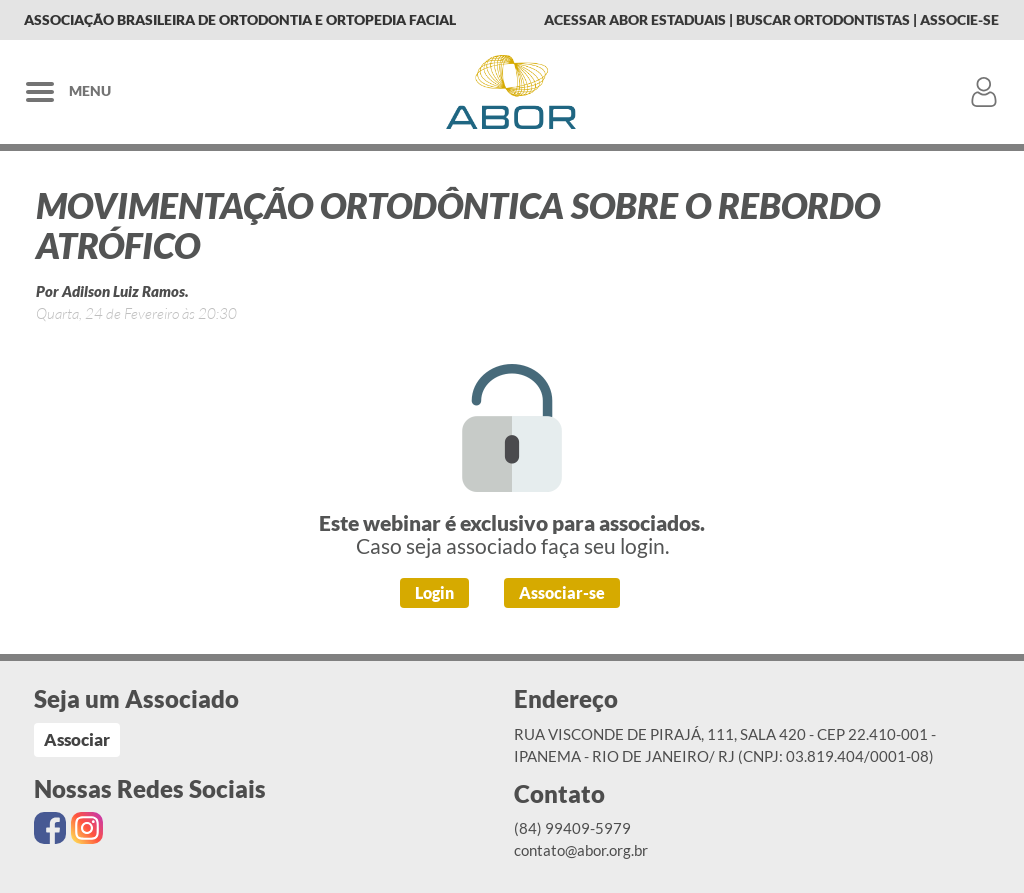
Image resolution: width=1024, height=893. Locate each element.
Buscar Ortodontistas (823, 19)
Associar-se (562, 592)
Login (434, 592)
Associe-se (959, 19)
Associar (77, 739)
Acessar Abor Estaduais (635, 19)
